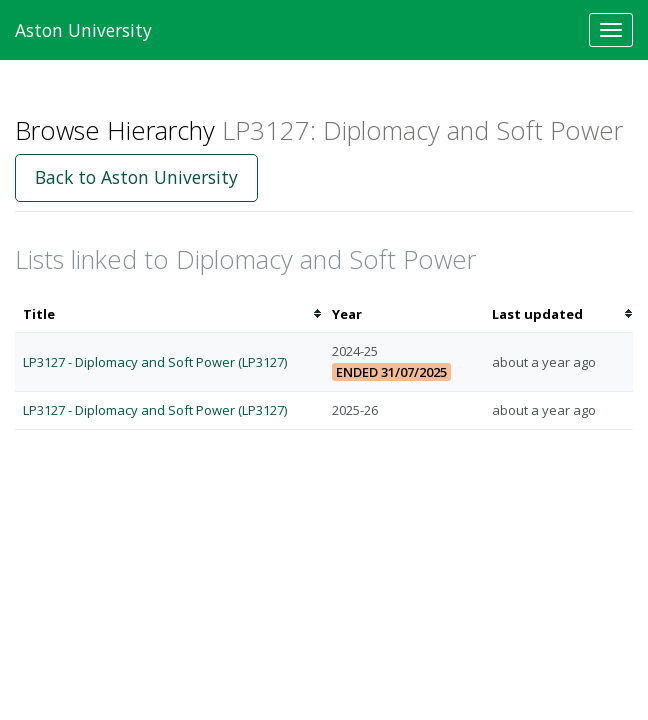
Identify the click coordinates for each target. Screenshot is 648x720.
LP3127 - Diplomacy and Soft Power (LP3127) (155, 362)
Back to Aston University (136, 177)
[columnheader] (169, 314)
